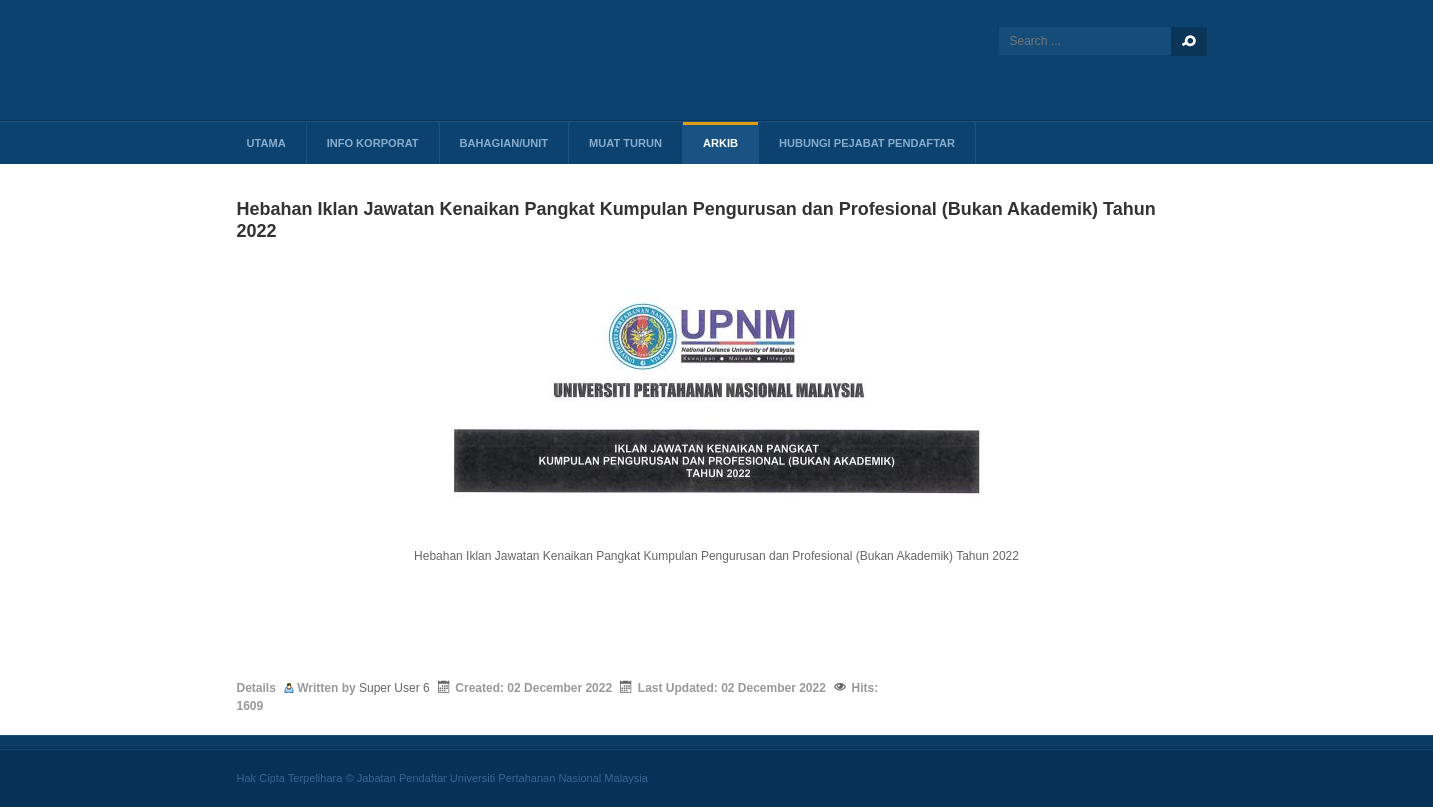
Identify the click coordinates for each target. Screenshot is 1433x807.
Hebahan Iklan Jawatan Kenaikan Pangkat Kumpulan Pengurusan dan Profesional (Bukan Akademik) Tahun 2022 (716, 556)
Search (1189, 41)
